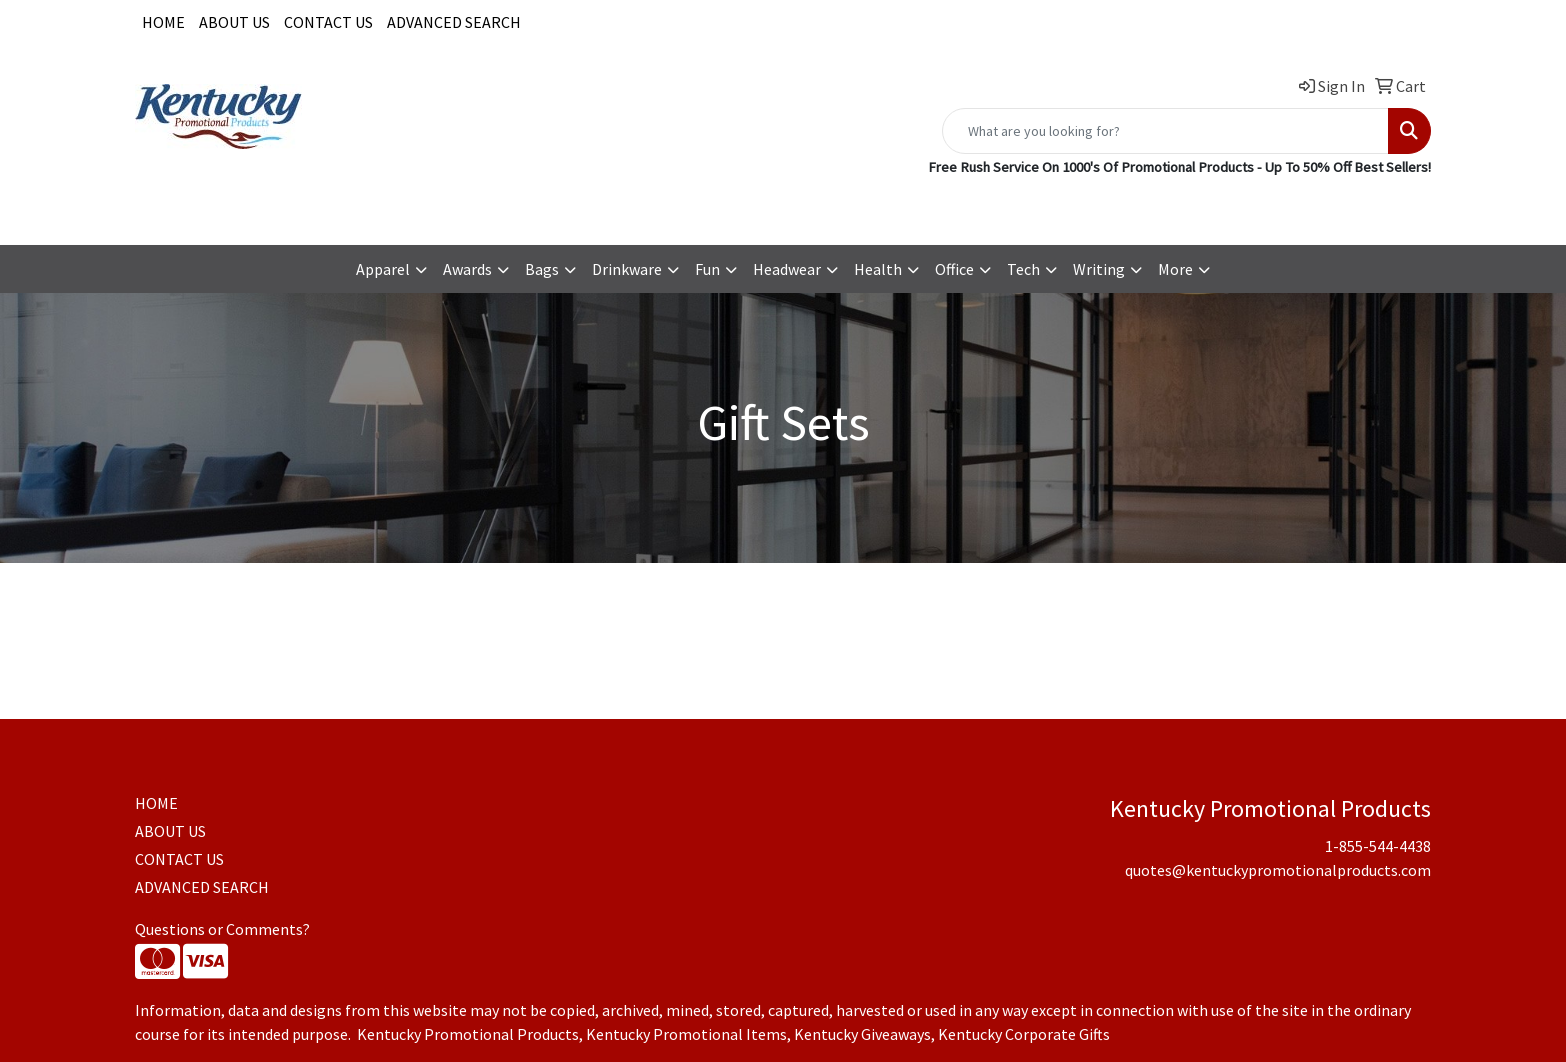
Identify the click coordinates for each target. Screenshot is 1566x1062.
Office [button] (954, 269)
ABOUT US (234, 22)
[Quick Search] (1165, 131)
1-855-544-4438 (1059, 207)
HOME (163, 22)
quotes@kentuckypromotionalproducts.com (1278, 207)
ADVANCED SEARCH (454, 22)
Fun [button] (707, 269)
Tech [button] (1023, 269)
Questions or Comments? (222, 929)
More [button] (1175, 269)
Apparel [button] (383, 269)
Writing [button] (1099, 269)
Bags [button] (542, 269)
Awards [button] (467, 269)
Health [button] (878, 269)
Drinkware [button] (627, 269)
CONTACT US (328, 22)
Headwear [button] (787, 269)
